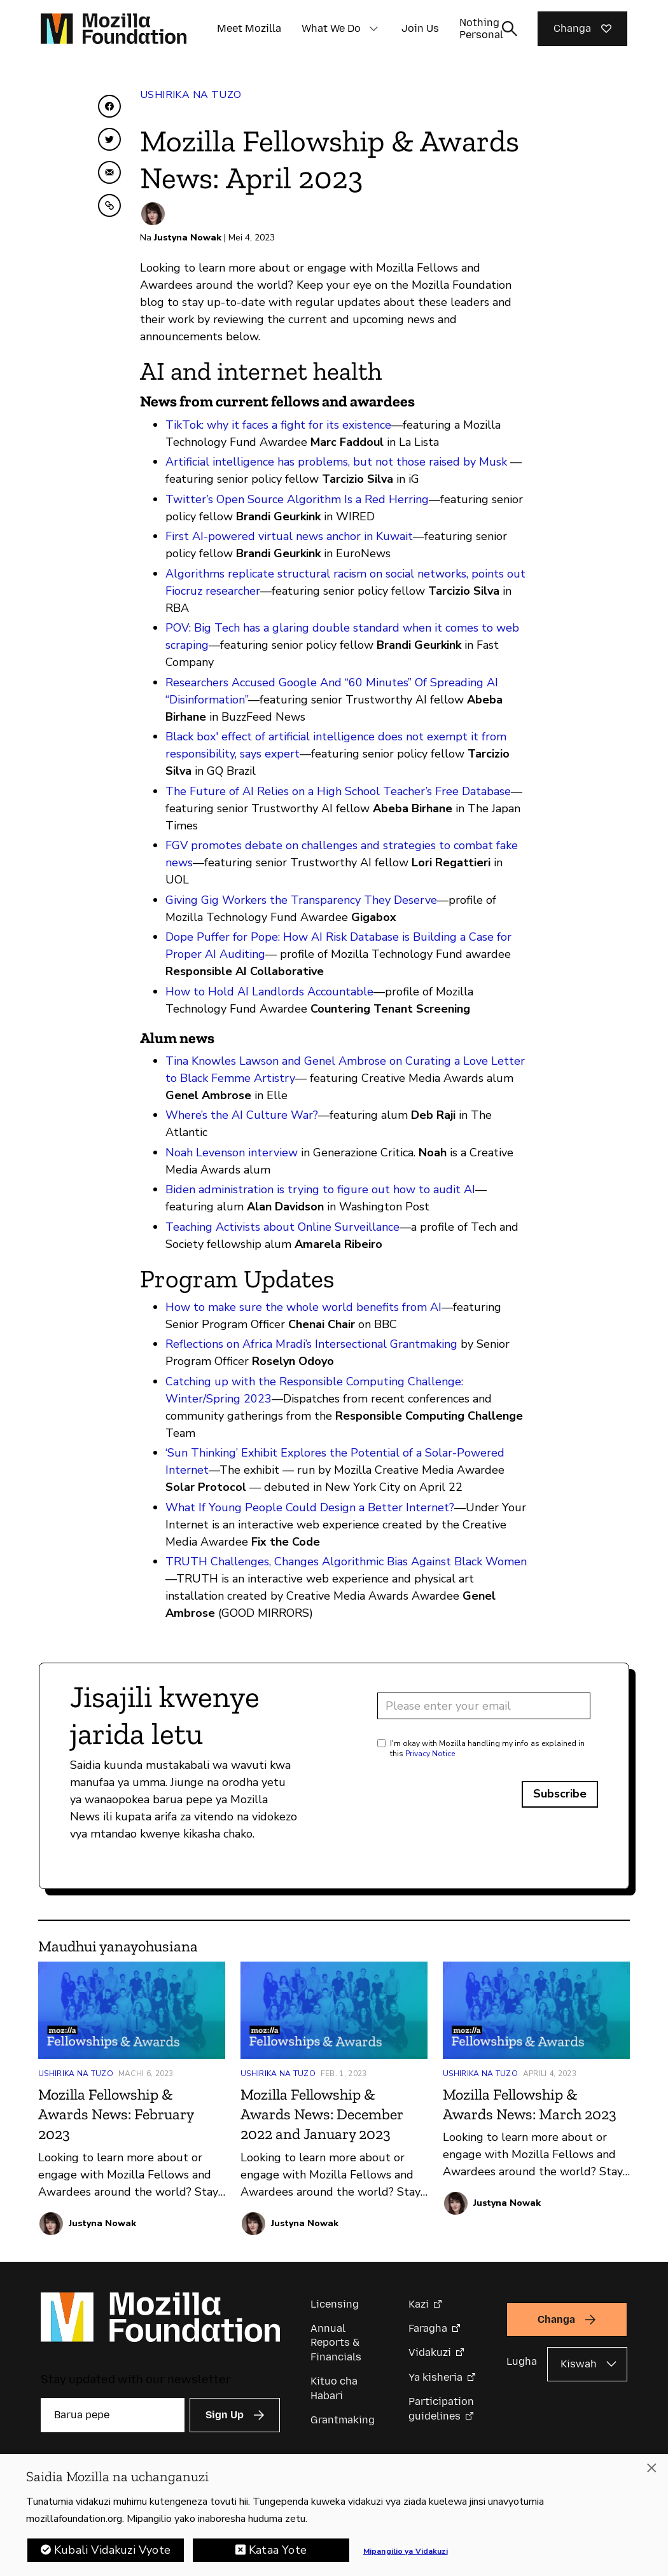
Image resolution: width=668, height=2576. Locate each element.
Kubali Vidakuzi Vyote (112, 2552)
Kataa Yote (278, 2552)
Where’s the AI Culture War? (241, 1115)
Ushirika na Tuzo (190, 95)
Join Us (420, 28)
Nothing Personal (481, 29)
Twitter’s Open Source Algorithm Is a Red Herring (297, 499)
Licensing (334, 2304)
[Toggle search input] (509, 28)
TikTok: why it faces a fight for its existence (278, 425)
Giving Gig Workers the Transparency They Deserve (301, 900)
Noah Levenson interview (231, 1152)
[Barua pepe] (112, 2415)
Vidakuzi (429, 2352)
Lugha (521, 2361)
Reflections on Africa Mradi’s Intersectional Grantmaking (311, 1344)
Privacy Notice (430, 1753)
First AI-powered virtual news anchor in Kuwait (289, 536)
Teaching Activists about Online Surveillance (282, 1227)
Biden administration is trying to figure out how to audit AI (320, 1189)
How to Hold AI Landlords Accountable (269, 991)
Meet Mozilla (249, 28)
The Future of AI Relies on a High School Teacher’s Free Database (338, 791)
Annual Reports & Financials (335, 2342)
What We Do (331, 28)
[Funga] (651, 2470)
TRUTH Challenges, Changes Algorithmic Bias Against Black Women (346, 1561)
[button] (373, 29)
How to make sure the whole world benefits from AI (303, 1307)
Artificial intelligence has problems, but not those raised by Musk (336, 461)
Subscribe (560, 1793)
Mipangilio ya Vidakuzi (405, 2554)
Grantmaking (342, 2420)
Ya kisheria (435, 2377)
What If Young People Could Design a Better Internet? (309, 1507)
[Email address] (483, 1706)
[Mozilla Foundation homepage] (113, 28)
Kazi (418, 2304)
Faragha (427, 2328)
